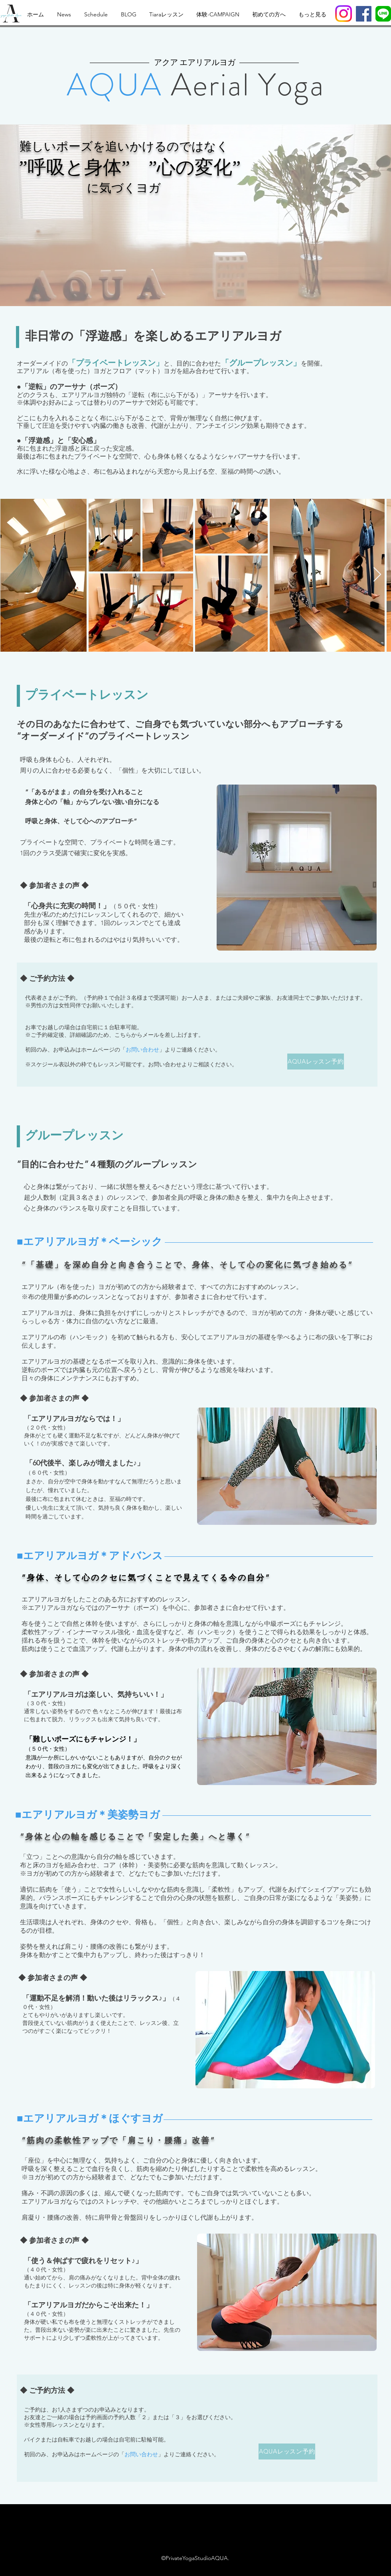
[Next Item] (377, 575)
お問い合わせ (142, 1049)
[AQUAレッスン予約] (315, 1062)
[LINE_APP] (383, 14)
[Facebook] (363, 14)
